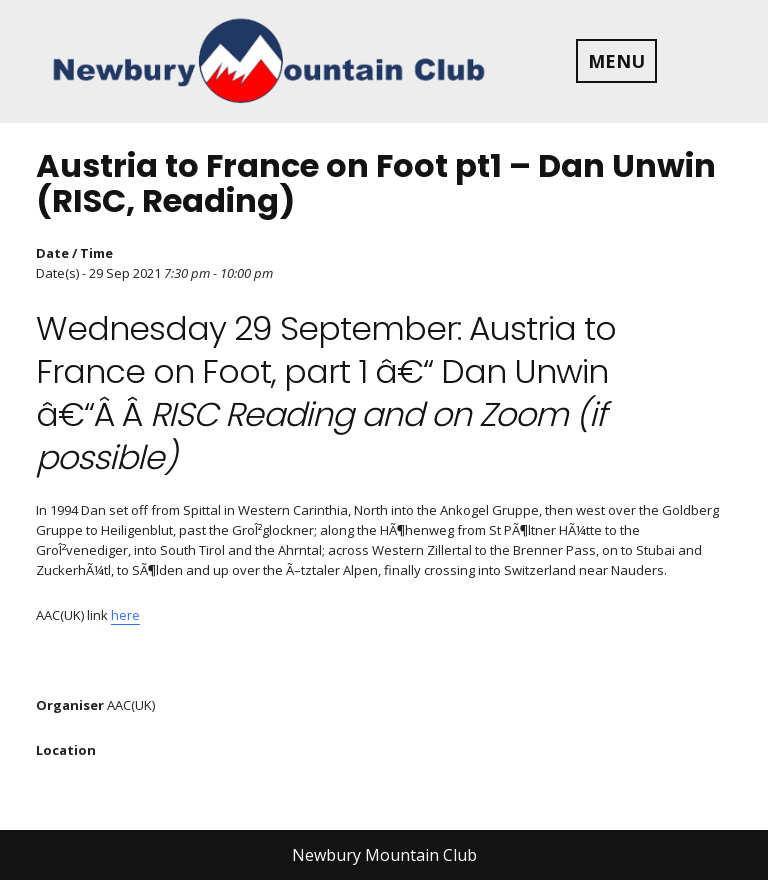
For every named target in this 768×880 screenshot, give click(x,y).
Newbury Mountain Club (384, 855)
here (125, 615)
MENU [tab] (616, 61)
